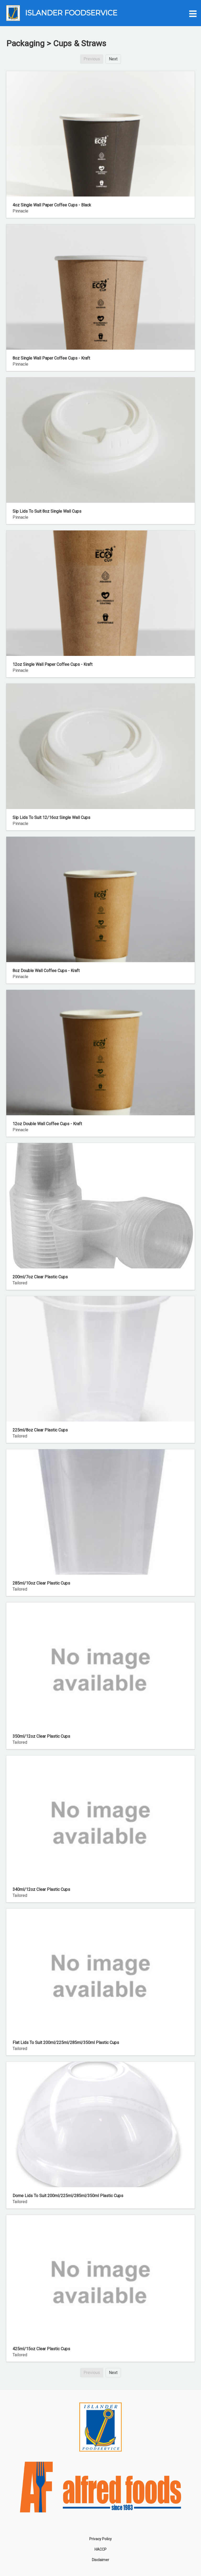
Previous (91, 58)
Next (113, 58)
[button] (192, 13)
